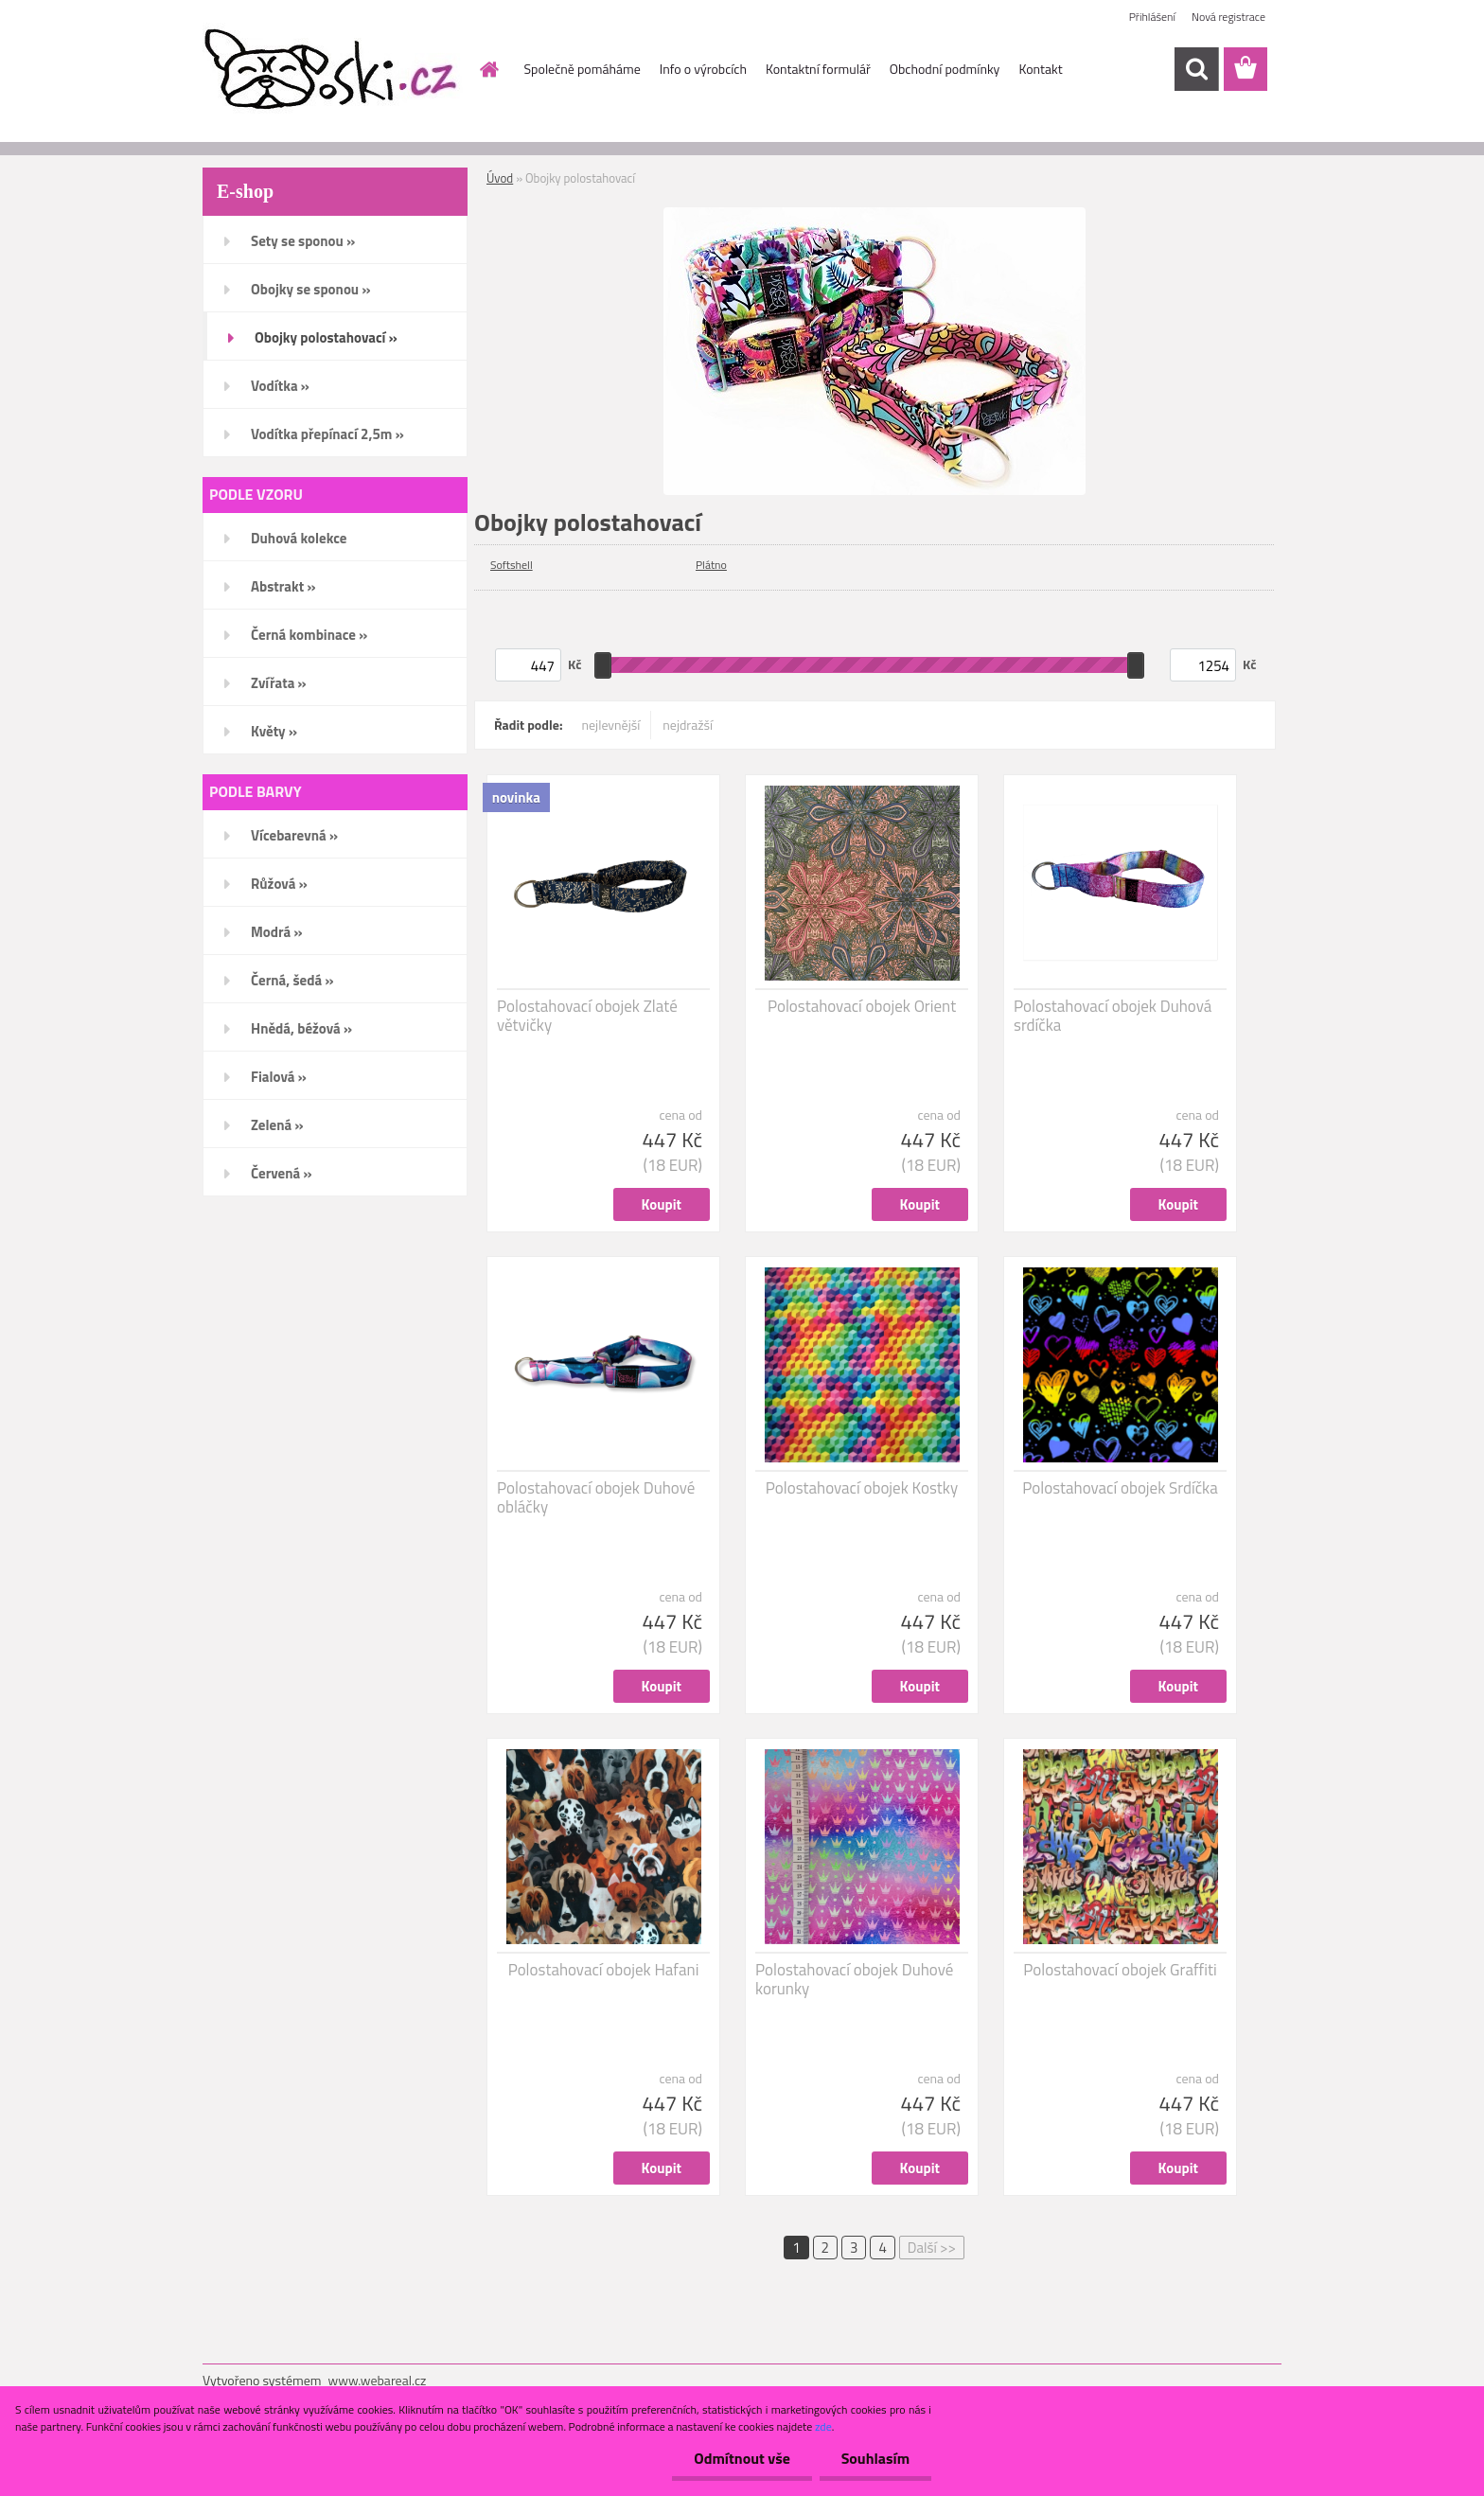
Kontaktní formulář (818, 69)
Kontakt (1040, 69)
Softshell (511, 565)
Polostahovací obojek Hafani (603, 1969)
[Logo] (333, 70)
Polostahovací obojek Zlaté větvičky (587, 1016)
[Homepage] (488, 69)
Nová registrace (1228, 17)
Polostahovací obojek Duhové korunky (854, 1979)
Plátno (711, 565)
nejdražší (687, 725)
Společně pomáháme (582, 69)
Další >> (932, 2247)
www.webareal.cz (377, 2380)
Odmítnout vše (736, 2458)
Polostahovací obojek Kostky (862, 1487)
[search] (1196, 69)
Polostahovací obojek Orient (862, 1006)
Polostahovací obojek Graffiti (1119, 1969)
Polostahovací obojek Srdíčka (1119, 1487)
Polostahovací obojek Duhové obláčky (596, 1497)
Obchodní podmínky (945, 69)
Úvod (499, 177)
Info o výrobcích (703, 69)
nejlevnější (611, 725)
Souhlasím (873, 2458)
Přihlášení (1152, 17)
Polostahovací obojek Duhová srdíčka (1112, 1016)
